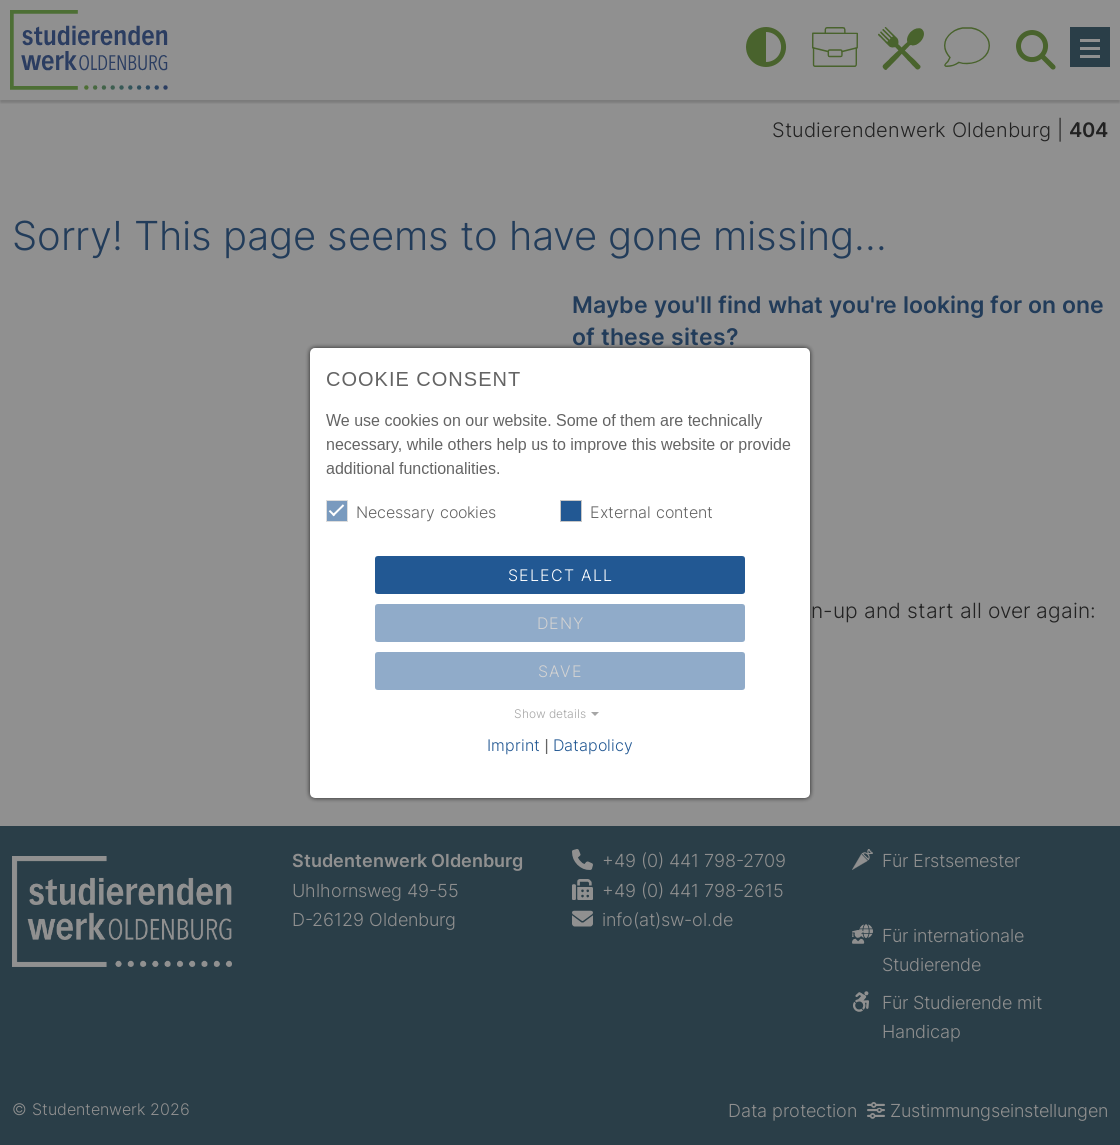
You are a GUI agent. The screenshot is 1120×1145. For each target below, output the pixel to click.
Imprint (513, 745)
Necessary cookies (411, 511)
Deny (560, 623)
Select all (560, 575)
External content (636, 511)
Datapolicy (593, 745)
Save (560, 671)
